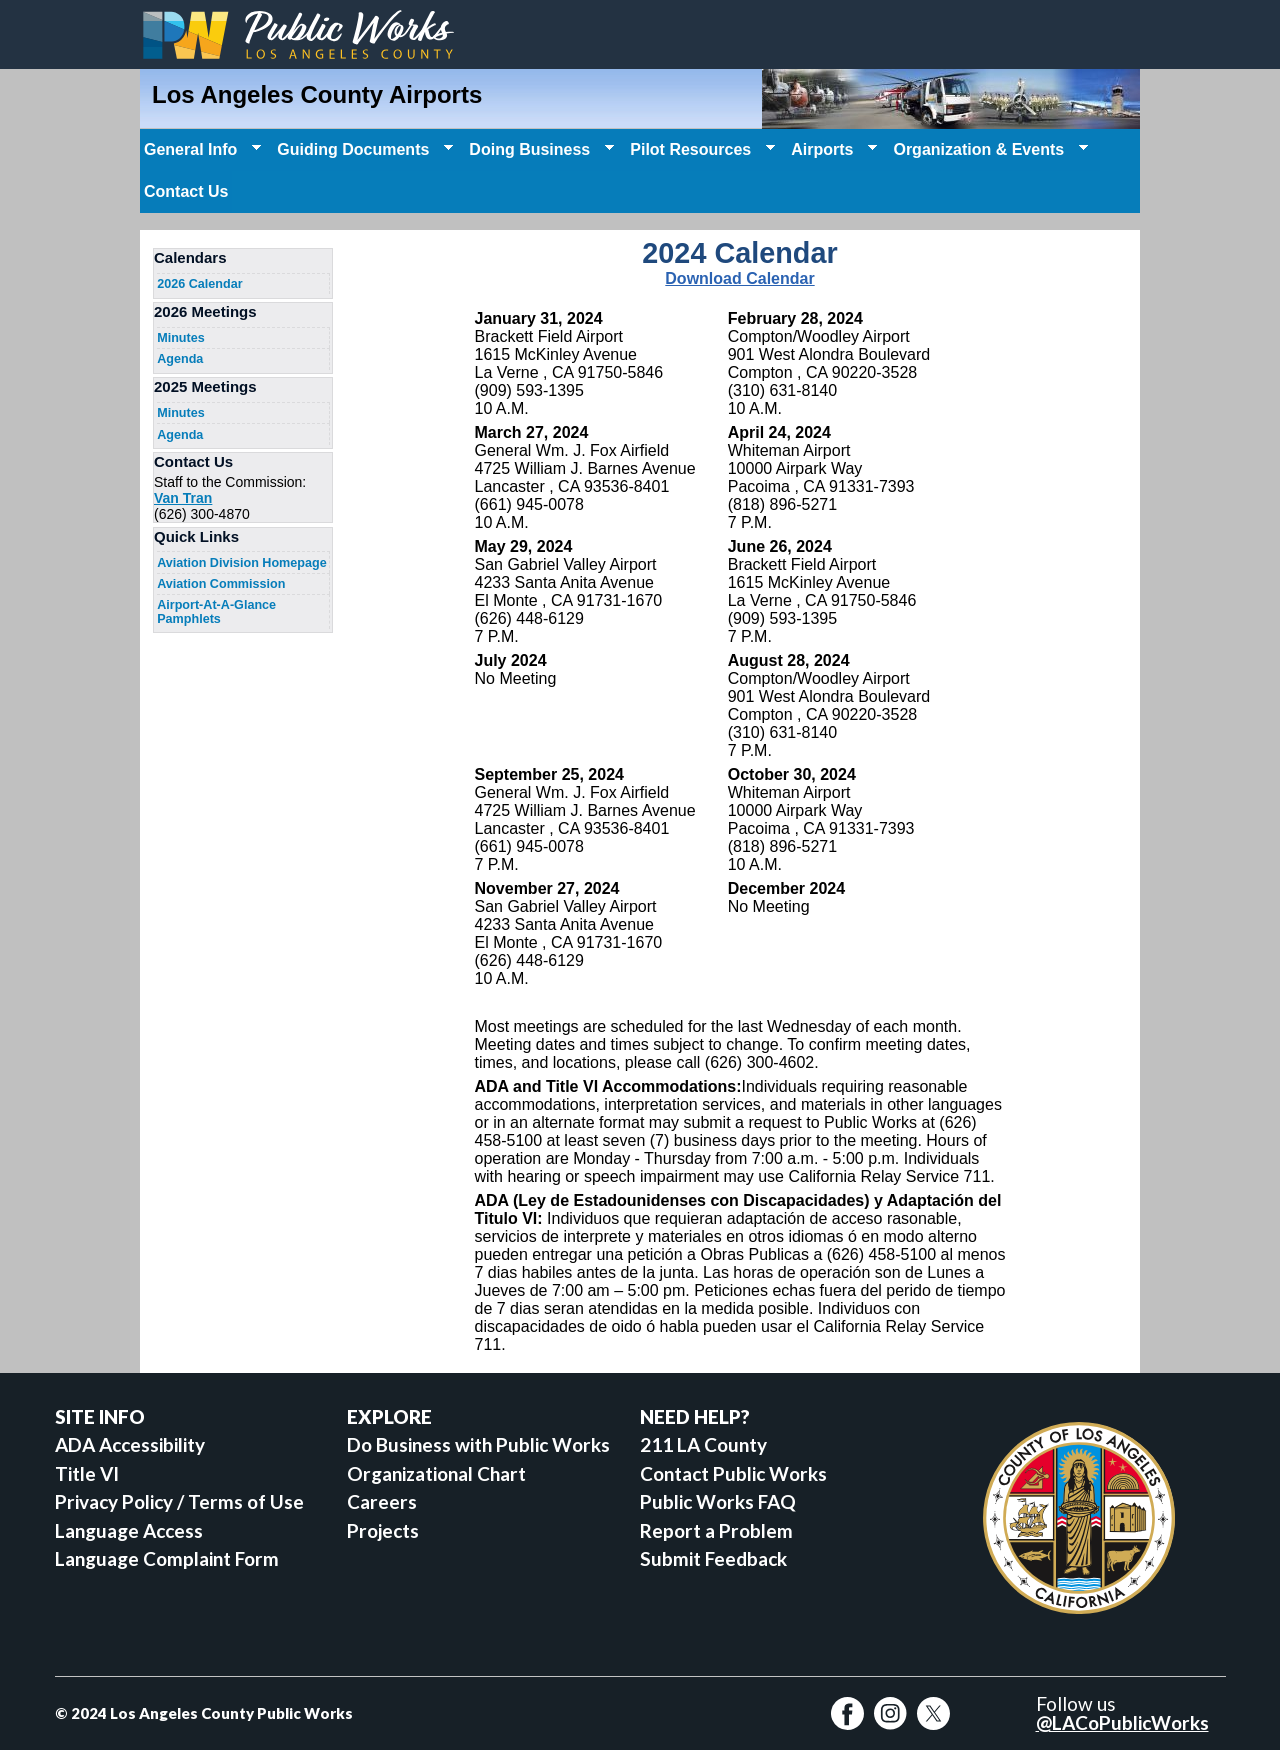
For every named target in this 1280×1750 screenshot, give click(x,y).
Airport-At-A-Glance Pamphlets (216, 612)
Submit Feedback (713, 1558)
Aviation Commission (221, 584)
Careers (382, 1501)
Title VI (87, 1473)
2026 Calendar (199, 284)
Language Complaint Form (167, 1558)
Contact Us (186, 191)
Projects (383, 1530)
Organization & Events (988, 150)
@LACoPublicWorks (1122, 1722)
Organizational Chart (436, 1473)
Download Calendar (739, 278)
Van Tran (183, 498)
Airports (832, 150)
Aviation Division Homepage (242, 563)
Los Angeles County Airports (317, 94)
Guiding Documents (363, 150)
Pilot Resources (700, 150)
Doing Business (539, 150)
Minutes (181, 338)
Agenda (180, 359)
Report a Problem (716, 1530)
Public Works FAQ (718, 1501)
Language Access (129, 1530)
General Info (200, 150)
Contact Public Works (733, 1473)
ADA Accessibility (130, 1444)
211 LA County (703, 1444)
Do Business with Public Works (478, 1444)
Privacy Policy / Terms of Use (179, 1501)
